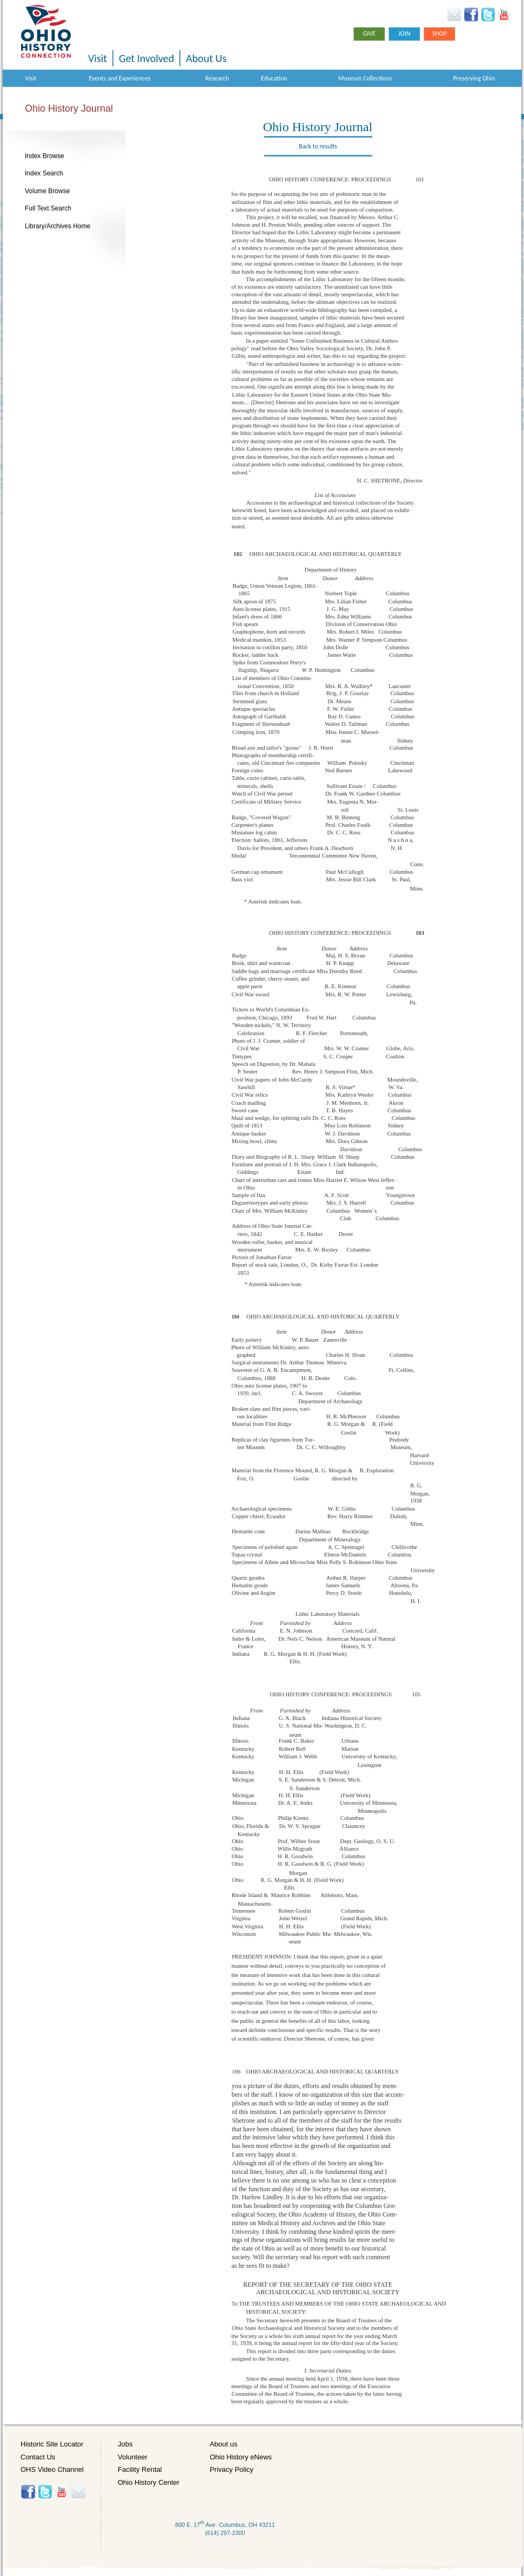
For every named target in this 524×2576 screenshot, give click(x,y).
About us (223, 2444)
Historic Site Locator (52, 2444)
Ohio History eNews (241, 2457)
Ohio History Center (148, 2482)
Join (404, 33)
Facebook (471, 15)
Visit (97, 58)
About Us (206, 58)
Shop (439, 33)
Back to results (318, 146)
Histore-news (78, 2492)
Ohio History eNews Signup (454, 15)
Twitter (487, 15)
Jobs (125, 2444)
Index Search (44, 173)
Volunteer (132, 2457)
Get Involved (146, 58)
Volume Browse (47, 191)
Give (369, 33)
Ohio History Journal (69, 108)
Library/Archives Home (57, 226)
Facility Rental (140, 2469)
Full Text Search (48, 208)
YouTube (503, 15)
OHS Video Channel (52, 2469)
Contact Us (38, 2457)
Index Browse (44, 156)
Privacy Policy (231, 2469)
